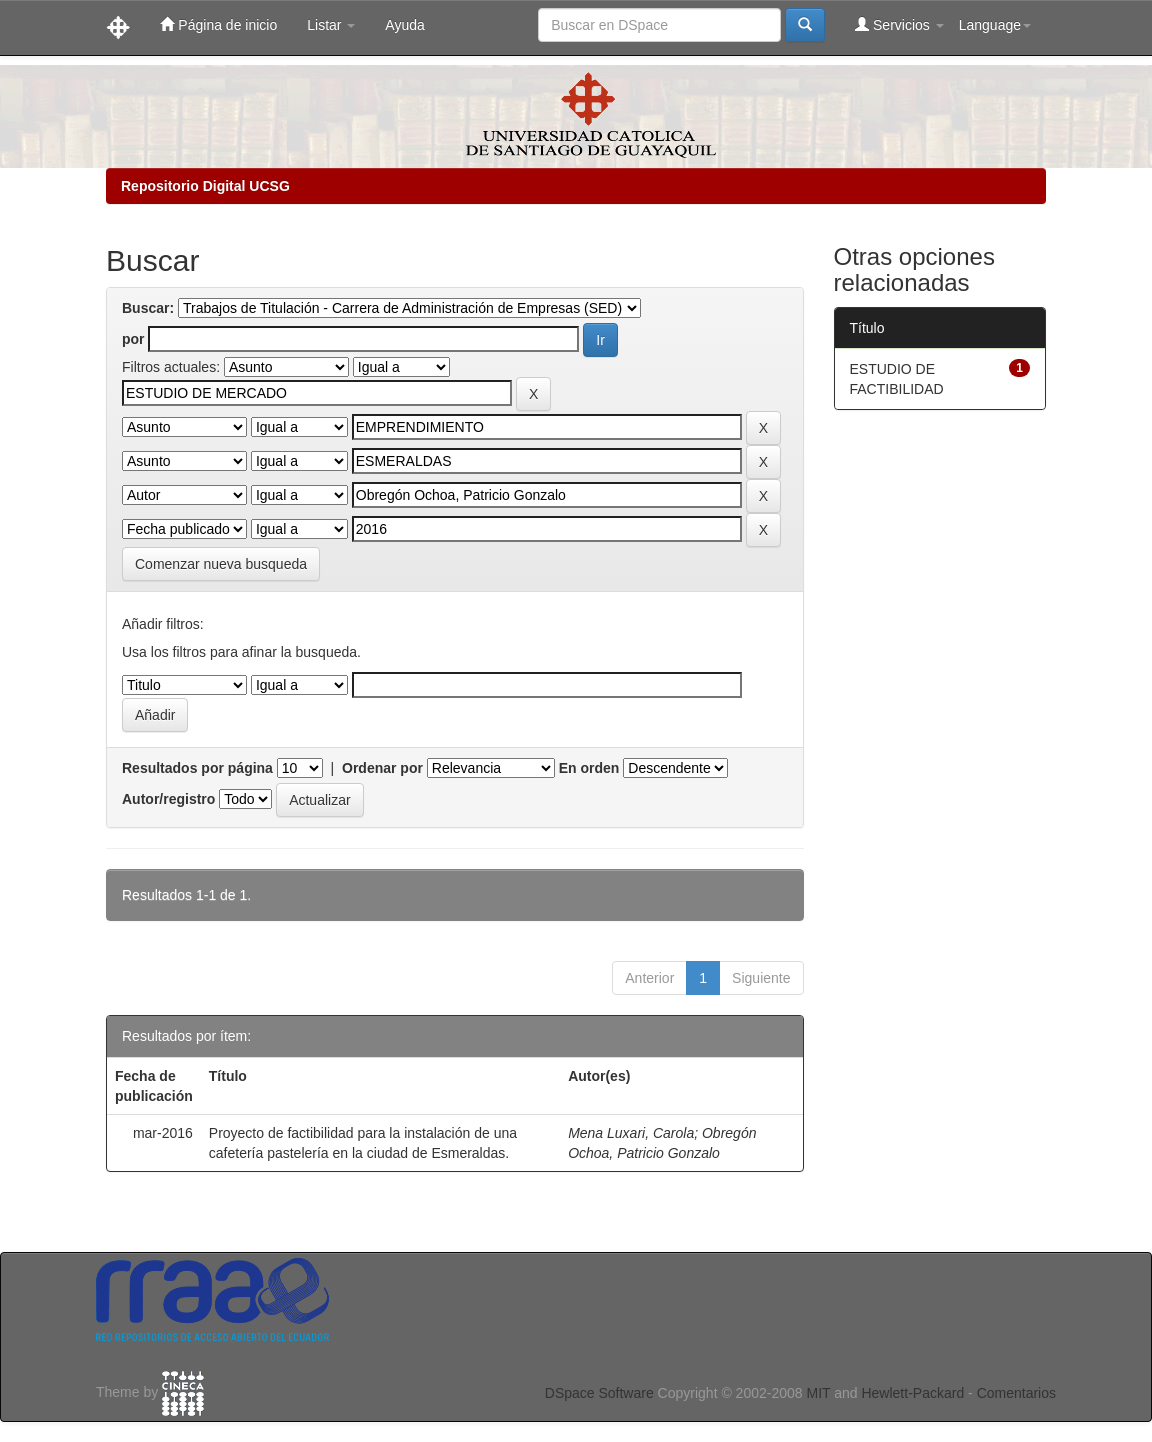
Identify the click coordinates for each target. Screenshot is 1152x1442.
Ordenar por (382, 768)
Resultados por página (197, 768)
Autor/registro (168, 799)
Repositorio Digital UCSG (205, 186)
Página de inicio (218, 24)
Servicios (899, 24)
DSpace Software (599, 1393)
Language (995, 25)
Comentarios (1016, 1393)
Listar (331, 25)
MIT (818, 1393)
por (133, 339)
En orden (589, 768)
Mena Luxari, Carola (631, 1133)
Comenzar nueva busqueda (221, 564)
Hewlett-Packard (912, 1393)
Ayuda (404, 25)
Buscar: (148, 308)
